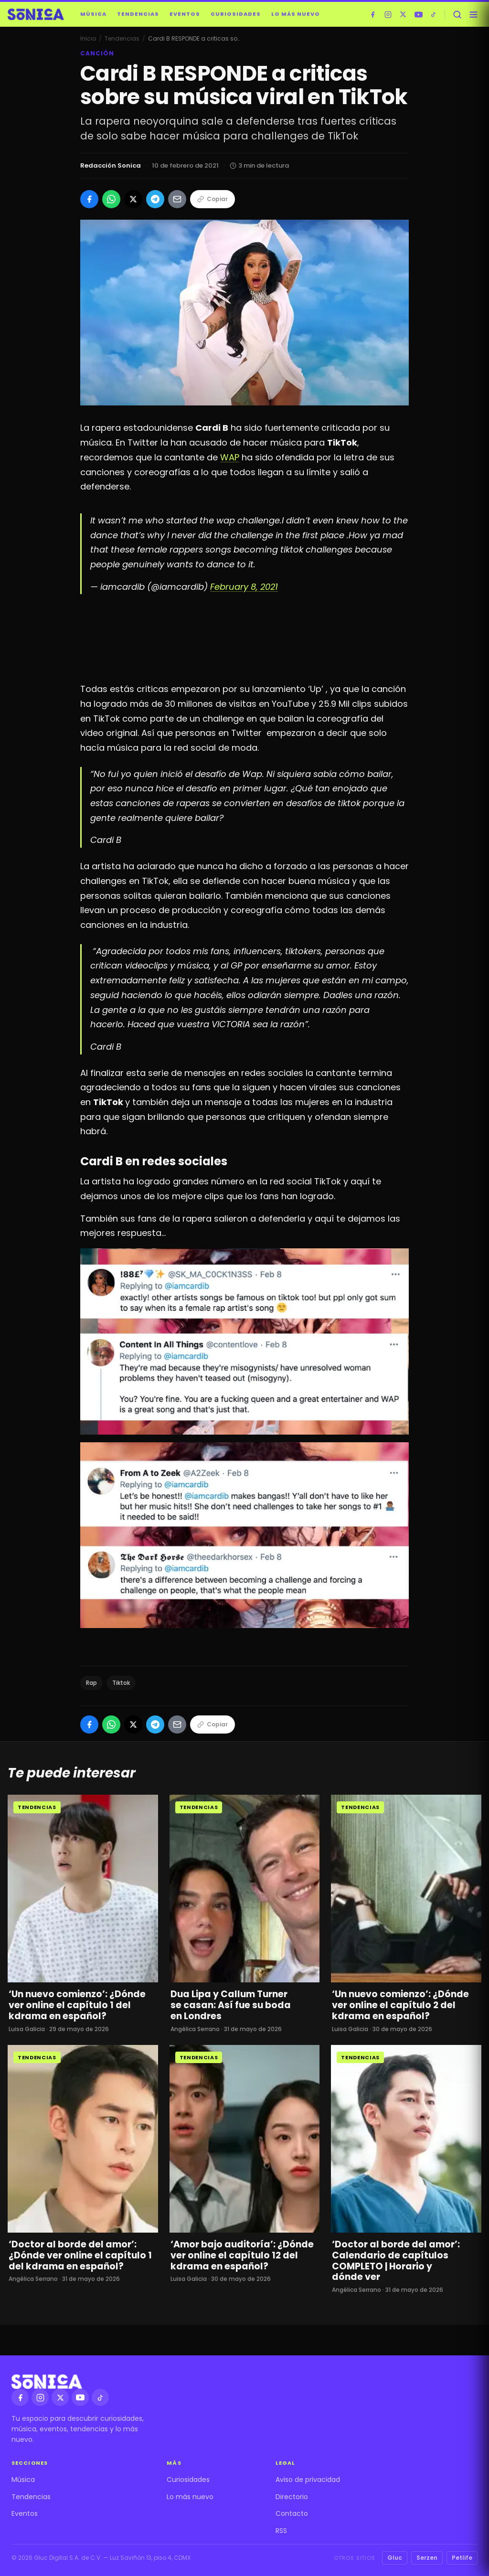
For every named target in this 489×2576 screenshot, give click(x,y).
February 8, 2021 (244, 587)
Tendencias (138, 14)
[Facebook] (372, 14)
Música (93, 14)
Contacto (292, 2513)
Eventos (185, 14)
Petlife (462, 2558)
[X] (403, 14)
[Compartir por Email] (177, 199)
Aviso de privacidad (308, 2479)
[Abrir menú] (473, 14)
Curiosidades (236, 14)
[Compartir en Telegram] (155, 199)
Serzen (426, 2558)
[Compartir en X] (133, 199)
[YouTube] (418, 14)
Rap (91, 1683)
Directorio (292, 2496)
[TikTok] (433, 14)
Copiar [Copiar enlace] (212, 199)
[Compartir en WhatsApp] (111, 199)
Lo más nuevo (295, 14)
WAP (229, 457)
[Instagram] (388, 14)
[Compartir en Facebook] (89, 199)
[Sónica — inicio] (36, 14)
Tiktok (121, 1683)
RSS (281, 2530)
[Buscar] (457, 14)
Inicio (88, 38)
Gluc (394, 2558)
